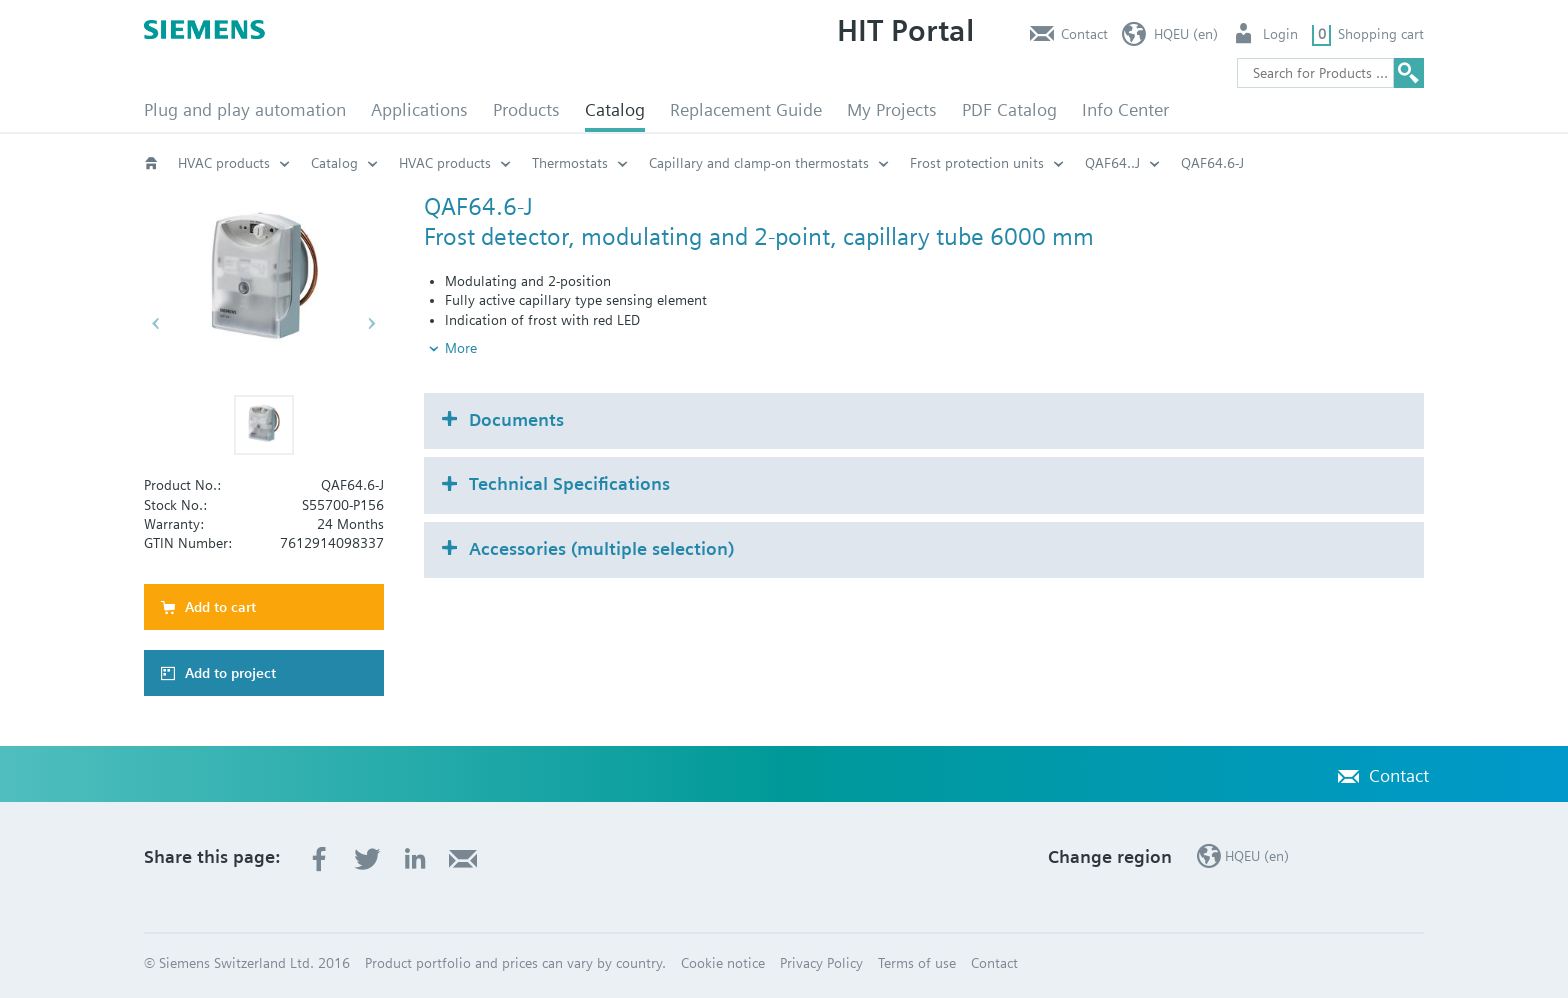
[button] (264, 425)
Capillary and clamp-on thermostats (759, 163)
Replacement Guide (746, 109)
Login (1280, 34)
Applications (419, 109)
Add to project (230, 673)
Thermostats (570, 163)
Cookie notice (723, 963)
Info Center (1125, 109)
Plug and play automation (245, 109)
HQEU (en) (1186, 34)
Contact (1084, 34)
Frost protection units (977, 163)
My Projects (892, 109)
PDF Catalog (1009, 109)
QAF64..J (1112, 163)
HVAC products (224, 163)
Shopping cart (1381, 34)
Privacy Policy (821, 963)
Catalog (615, 109)
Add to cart (220, 607)
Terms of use (917, 963)
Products (526, 109)
